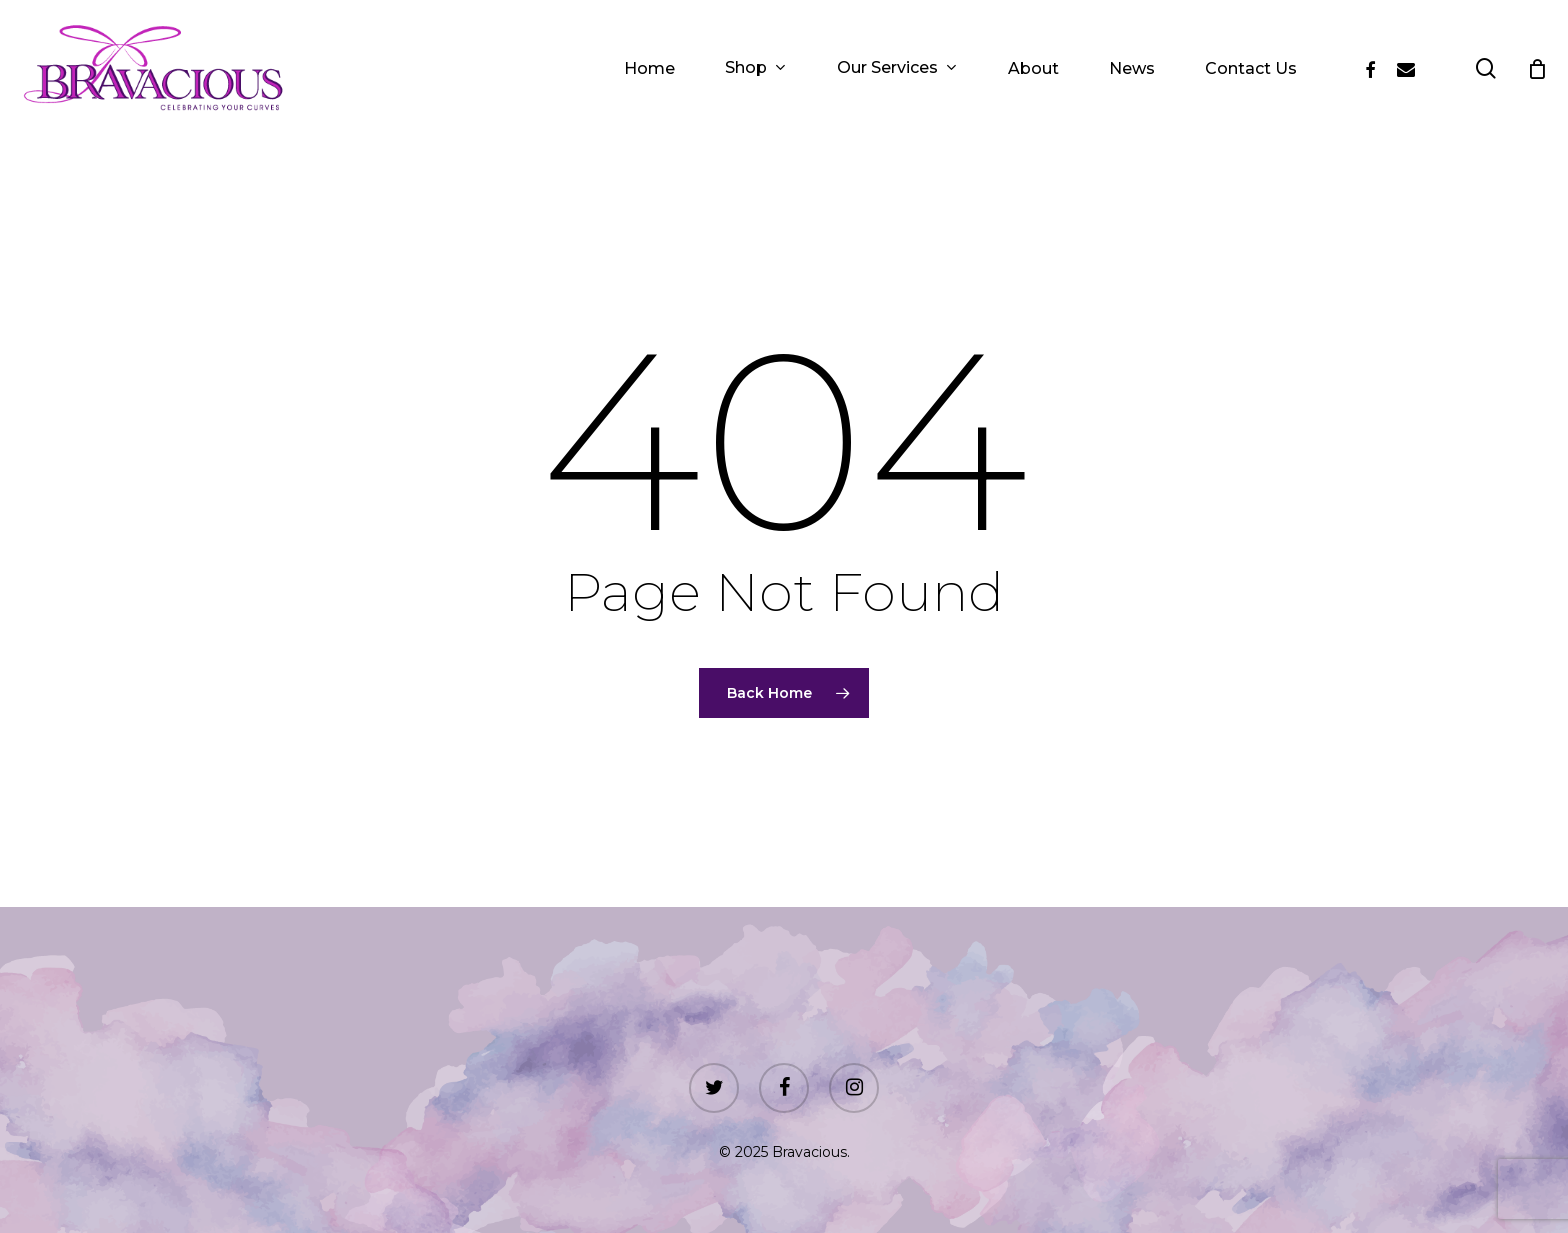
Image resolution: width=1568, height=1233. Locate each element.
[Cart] (1537, 69)
